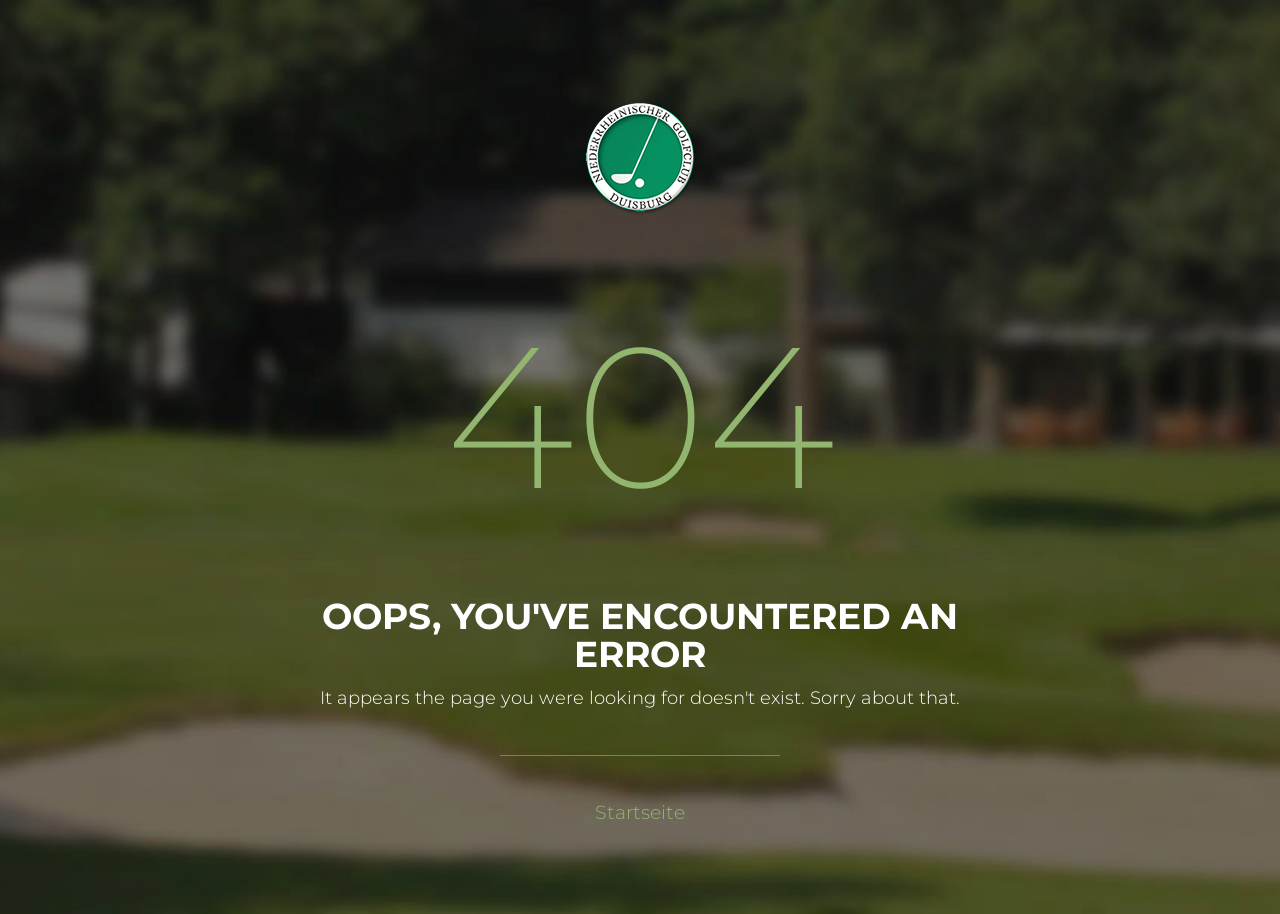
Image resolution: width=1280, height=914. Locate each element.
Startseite (640, 812)
